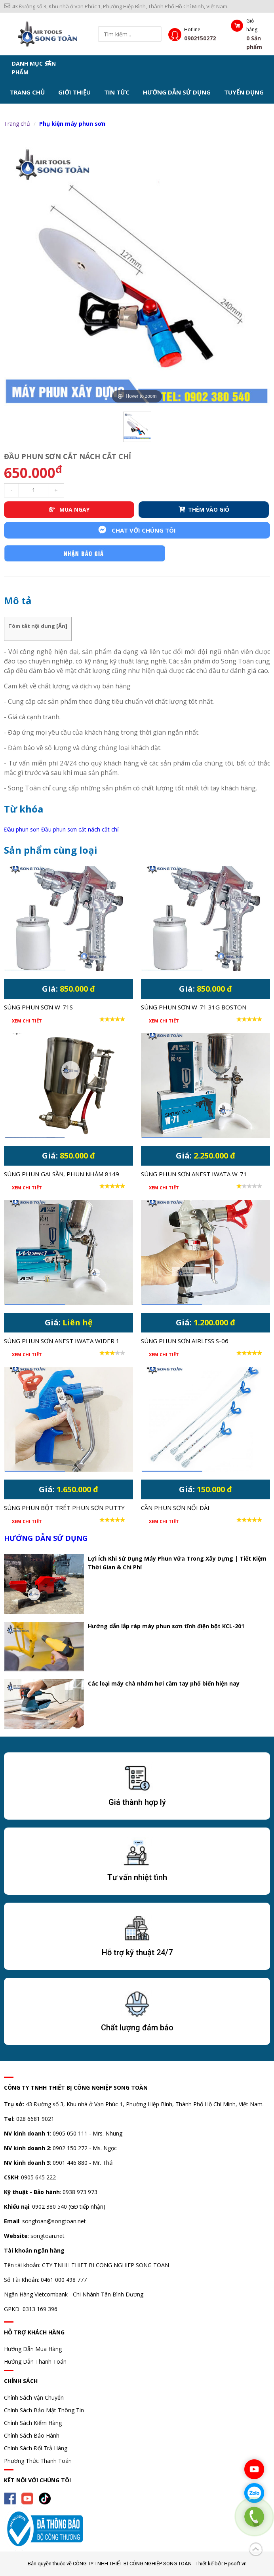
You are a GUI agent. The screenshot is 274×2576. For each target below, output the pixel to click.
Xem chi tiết (27, 1021)
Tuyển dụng (244, 92)
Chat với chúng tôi (137, 530)
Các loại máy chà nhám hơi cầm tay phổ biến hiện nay (164, 1683)
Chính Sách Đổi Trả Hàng (35, 2448)
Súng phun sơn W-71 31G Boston (193, 1007)
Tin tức (116, 92)
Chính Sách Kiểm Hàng (33, 2423)
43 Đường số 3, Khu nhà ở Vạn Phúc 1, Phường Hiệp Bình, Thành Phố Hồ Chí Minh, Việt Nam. (116, 6)
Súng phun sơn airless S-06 (184, 1341)
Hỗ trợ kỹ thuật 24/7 (137, 1952)
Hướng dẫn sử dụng (177, 92)
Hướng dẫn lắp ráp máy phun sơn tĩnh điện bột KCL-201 (166, 1626)
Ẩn (61, 625)
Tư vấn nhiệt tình (137, 1877)
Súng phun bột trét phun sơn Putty (64, 1508)
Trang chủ (27, 92)
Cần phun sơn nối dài (175, 1508)
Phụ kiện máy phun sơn (72, 123)
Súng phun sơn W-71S (38, 1007)
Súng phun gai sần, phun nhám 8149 (61, 1174)
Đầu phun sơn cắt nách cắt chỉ (80, 829)
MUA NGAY (69, 509)
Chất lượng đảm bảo (137, 2027)
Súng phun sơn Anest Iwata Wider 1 (62, 1341)
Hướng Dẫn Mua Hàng (33, 2349)
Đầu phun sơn (22, 829)
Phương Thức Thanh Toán (38, 2460)
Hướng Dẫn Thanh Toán (35, 2361)
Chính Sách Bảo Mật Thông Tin (44, 2410)
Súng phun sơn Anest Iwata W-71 (194, 1174)
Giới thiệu (74, 92)
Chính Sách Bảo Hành (31, 2435)
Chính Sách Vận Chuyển (34, 2397)
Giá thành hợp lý (137, 1802)
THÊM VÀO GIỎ (204, 509)
